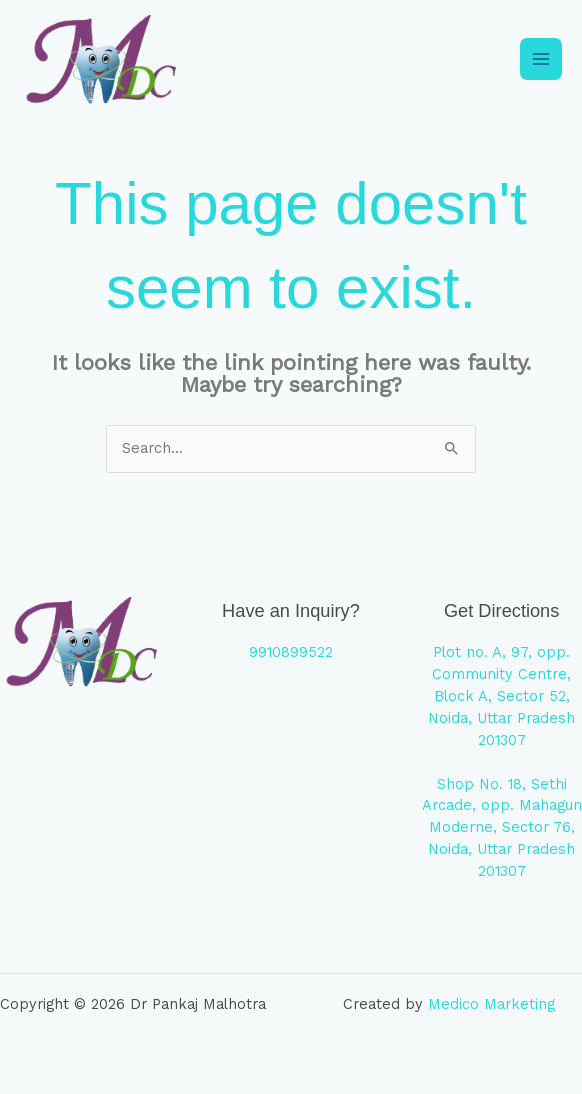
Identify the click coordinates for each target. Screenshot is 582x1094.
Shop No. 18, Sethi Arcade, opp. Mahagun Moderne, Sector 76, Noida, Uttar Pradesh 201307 (502, 828)
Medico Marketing (491, 1004)
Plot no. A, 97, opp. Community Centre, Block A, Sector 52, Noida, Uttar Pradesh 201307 (501, 696)
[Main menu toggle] (541, 59)
